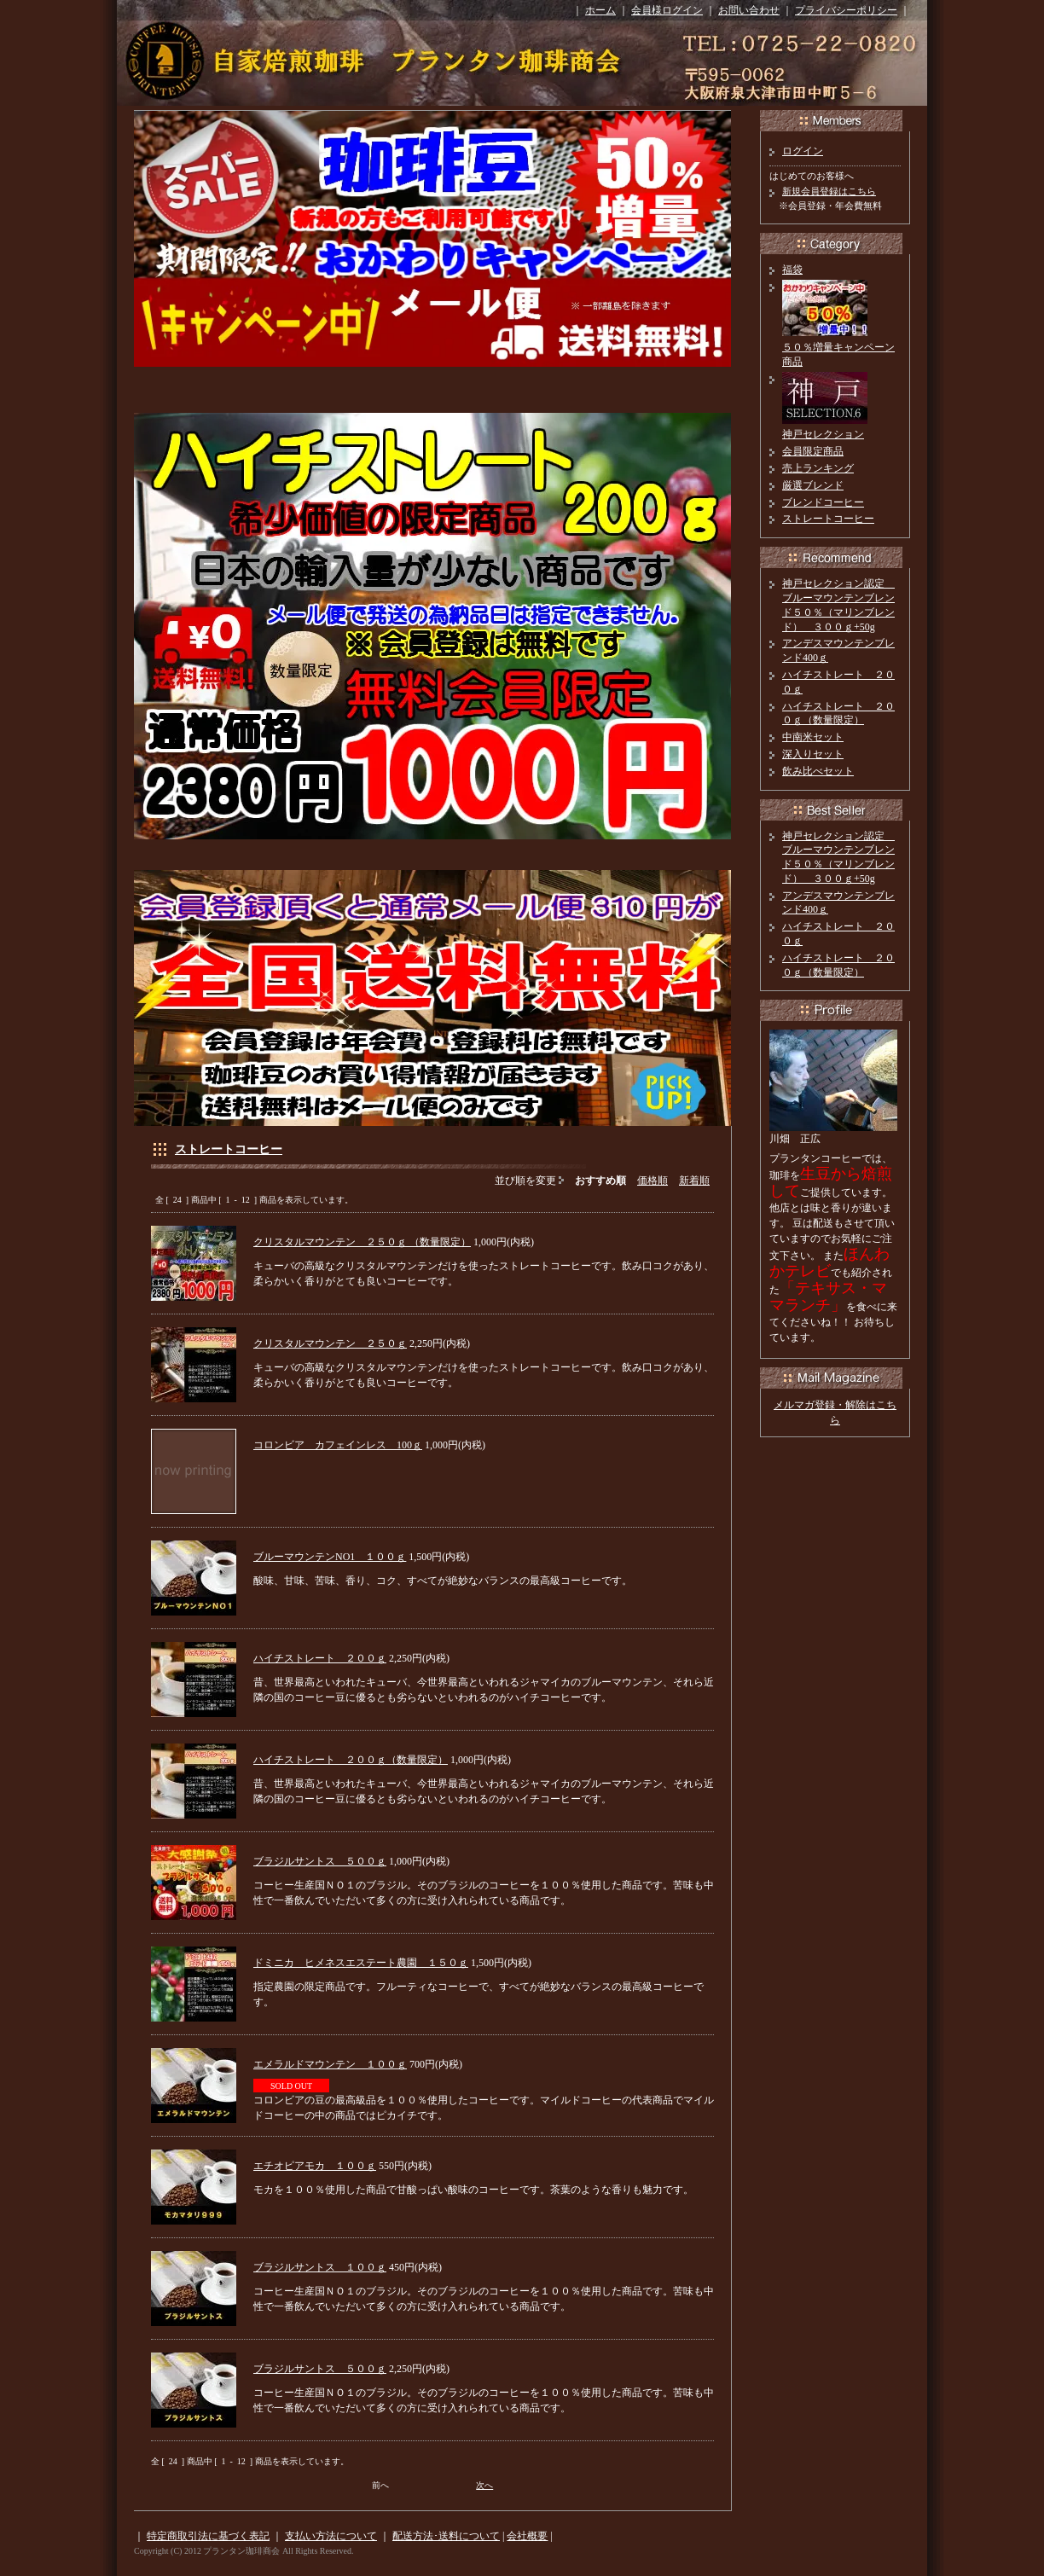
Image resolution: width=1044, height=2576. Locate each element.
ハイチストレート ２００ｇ (319, 1658)
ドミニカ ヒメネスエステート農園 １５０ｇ (360, 1963)
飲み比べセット (818, 771)
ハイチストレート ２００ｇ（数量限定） (350, 1760)
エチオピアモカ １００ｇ (314, 2166)
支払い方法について (331, 2536)
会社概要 (527, 2536)
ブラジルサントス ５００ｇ (319, 1861)
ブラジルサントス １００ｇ (319, 2267)
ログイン (802, 151)
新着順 (694, 1180)
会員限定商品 (813, 451)
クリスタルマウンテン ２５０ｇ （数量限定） (362, 1242)
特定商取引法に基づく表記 (208, 2536)
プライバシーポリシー (846, 10)
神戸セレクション (823, 434)
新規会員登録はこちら (829, 191)
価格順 (652, 1180)
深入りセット (813, 754)
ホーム (600, 10)
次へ (484, 2485)
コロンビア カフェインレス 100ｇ (337, 1445)
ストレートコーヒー (228, 1149)
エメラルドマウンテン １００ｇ (330, 2064)
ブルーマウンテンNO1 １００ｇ (329, 1557)
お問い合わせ (749, 10)
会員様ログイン (667, 10)
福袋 (792, 270)
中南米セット (813, 737)
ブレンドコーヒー (823, 502)
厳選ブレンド (813, 485)
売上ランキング (818, 468)
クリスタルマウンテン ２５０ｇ (330, 1343)
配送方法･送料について (446, 2536)
